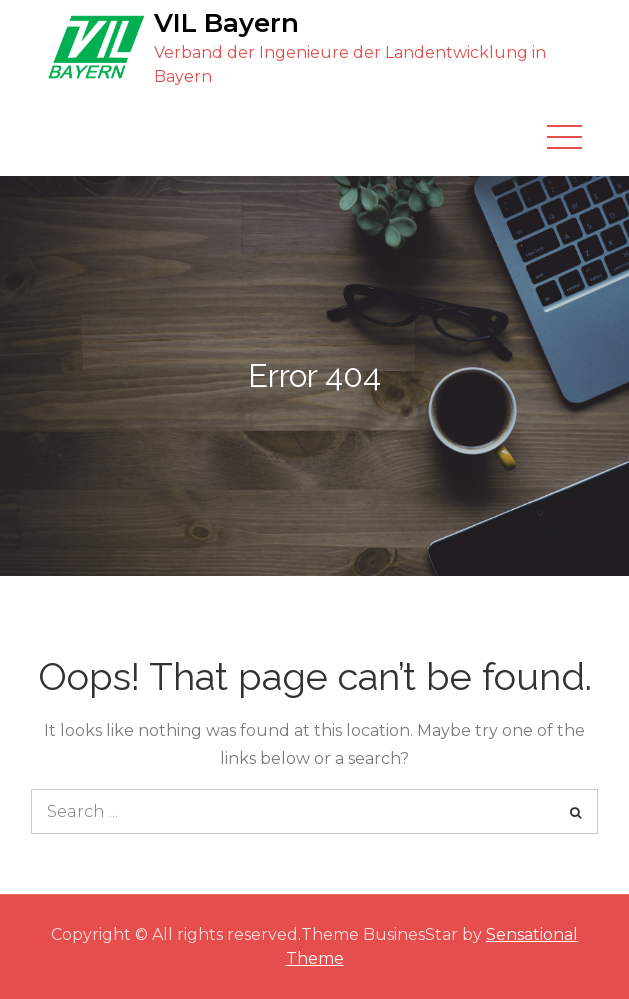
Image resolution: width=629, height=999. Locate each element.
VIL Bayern (226, 23)
